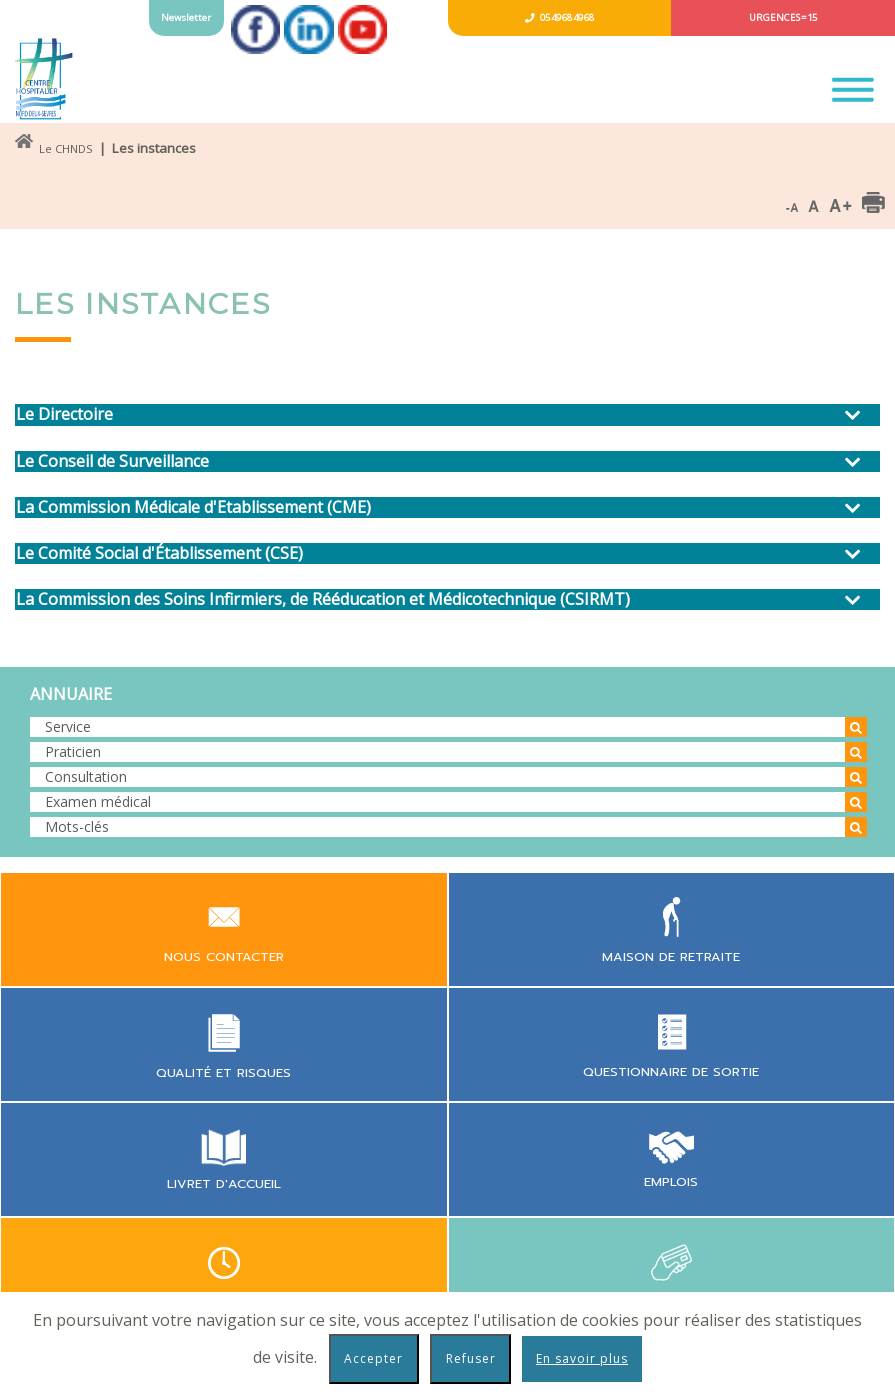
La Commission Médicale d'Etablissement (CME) (193, 507)
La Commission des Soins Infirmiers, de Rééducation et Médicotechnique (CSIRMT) (323, 599)
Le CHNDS (66, 148)
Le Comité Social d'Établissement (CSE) (159, 553)
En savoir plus (582, 1358)
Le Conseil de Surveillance (112, 461)
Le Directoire (64, 414)
